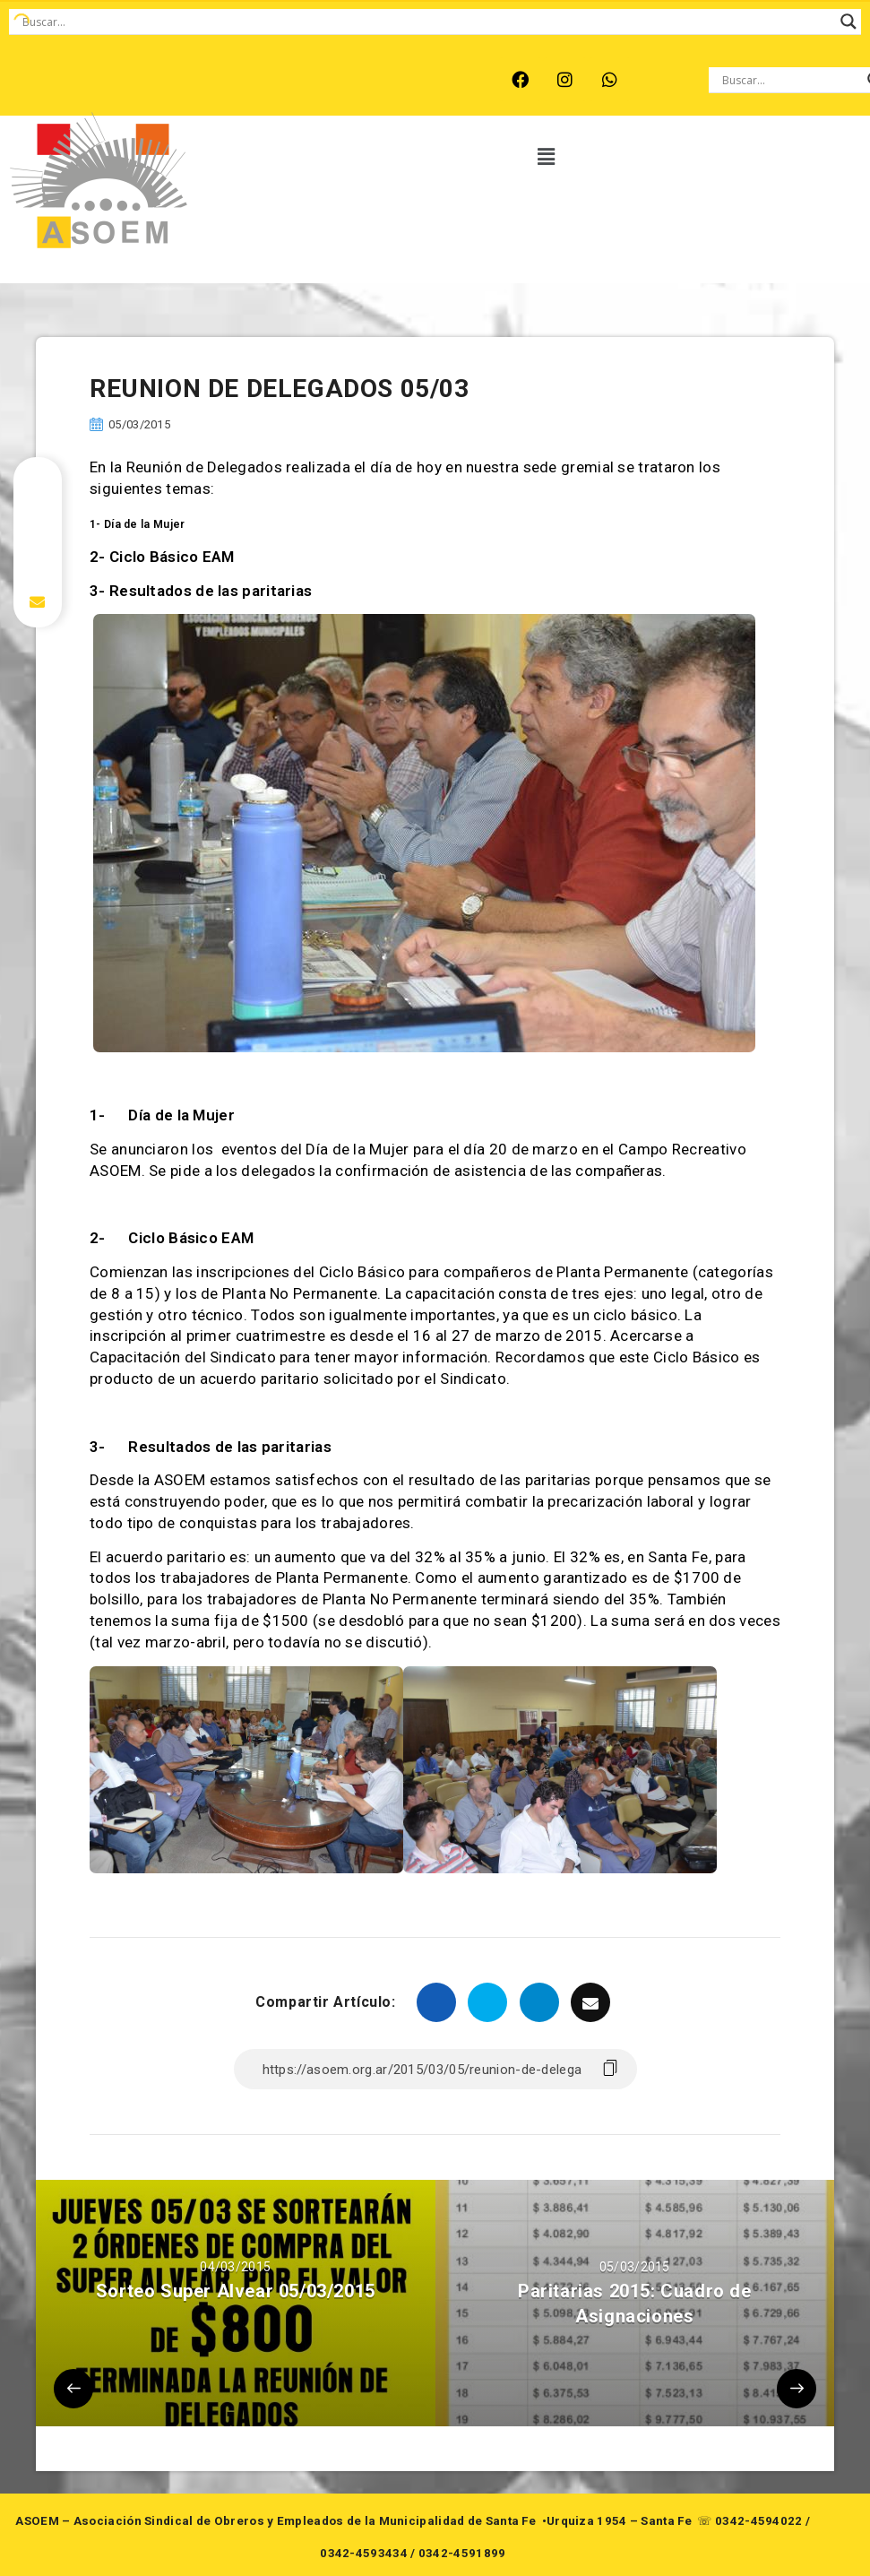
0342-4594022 (759, 2521)
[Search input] (426, 21)
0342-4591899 (462, 2553)
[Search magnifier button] (848, 21)
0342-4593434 (364, 2553)
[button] (547, 157)
